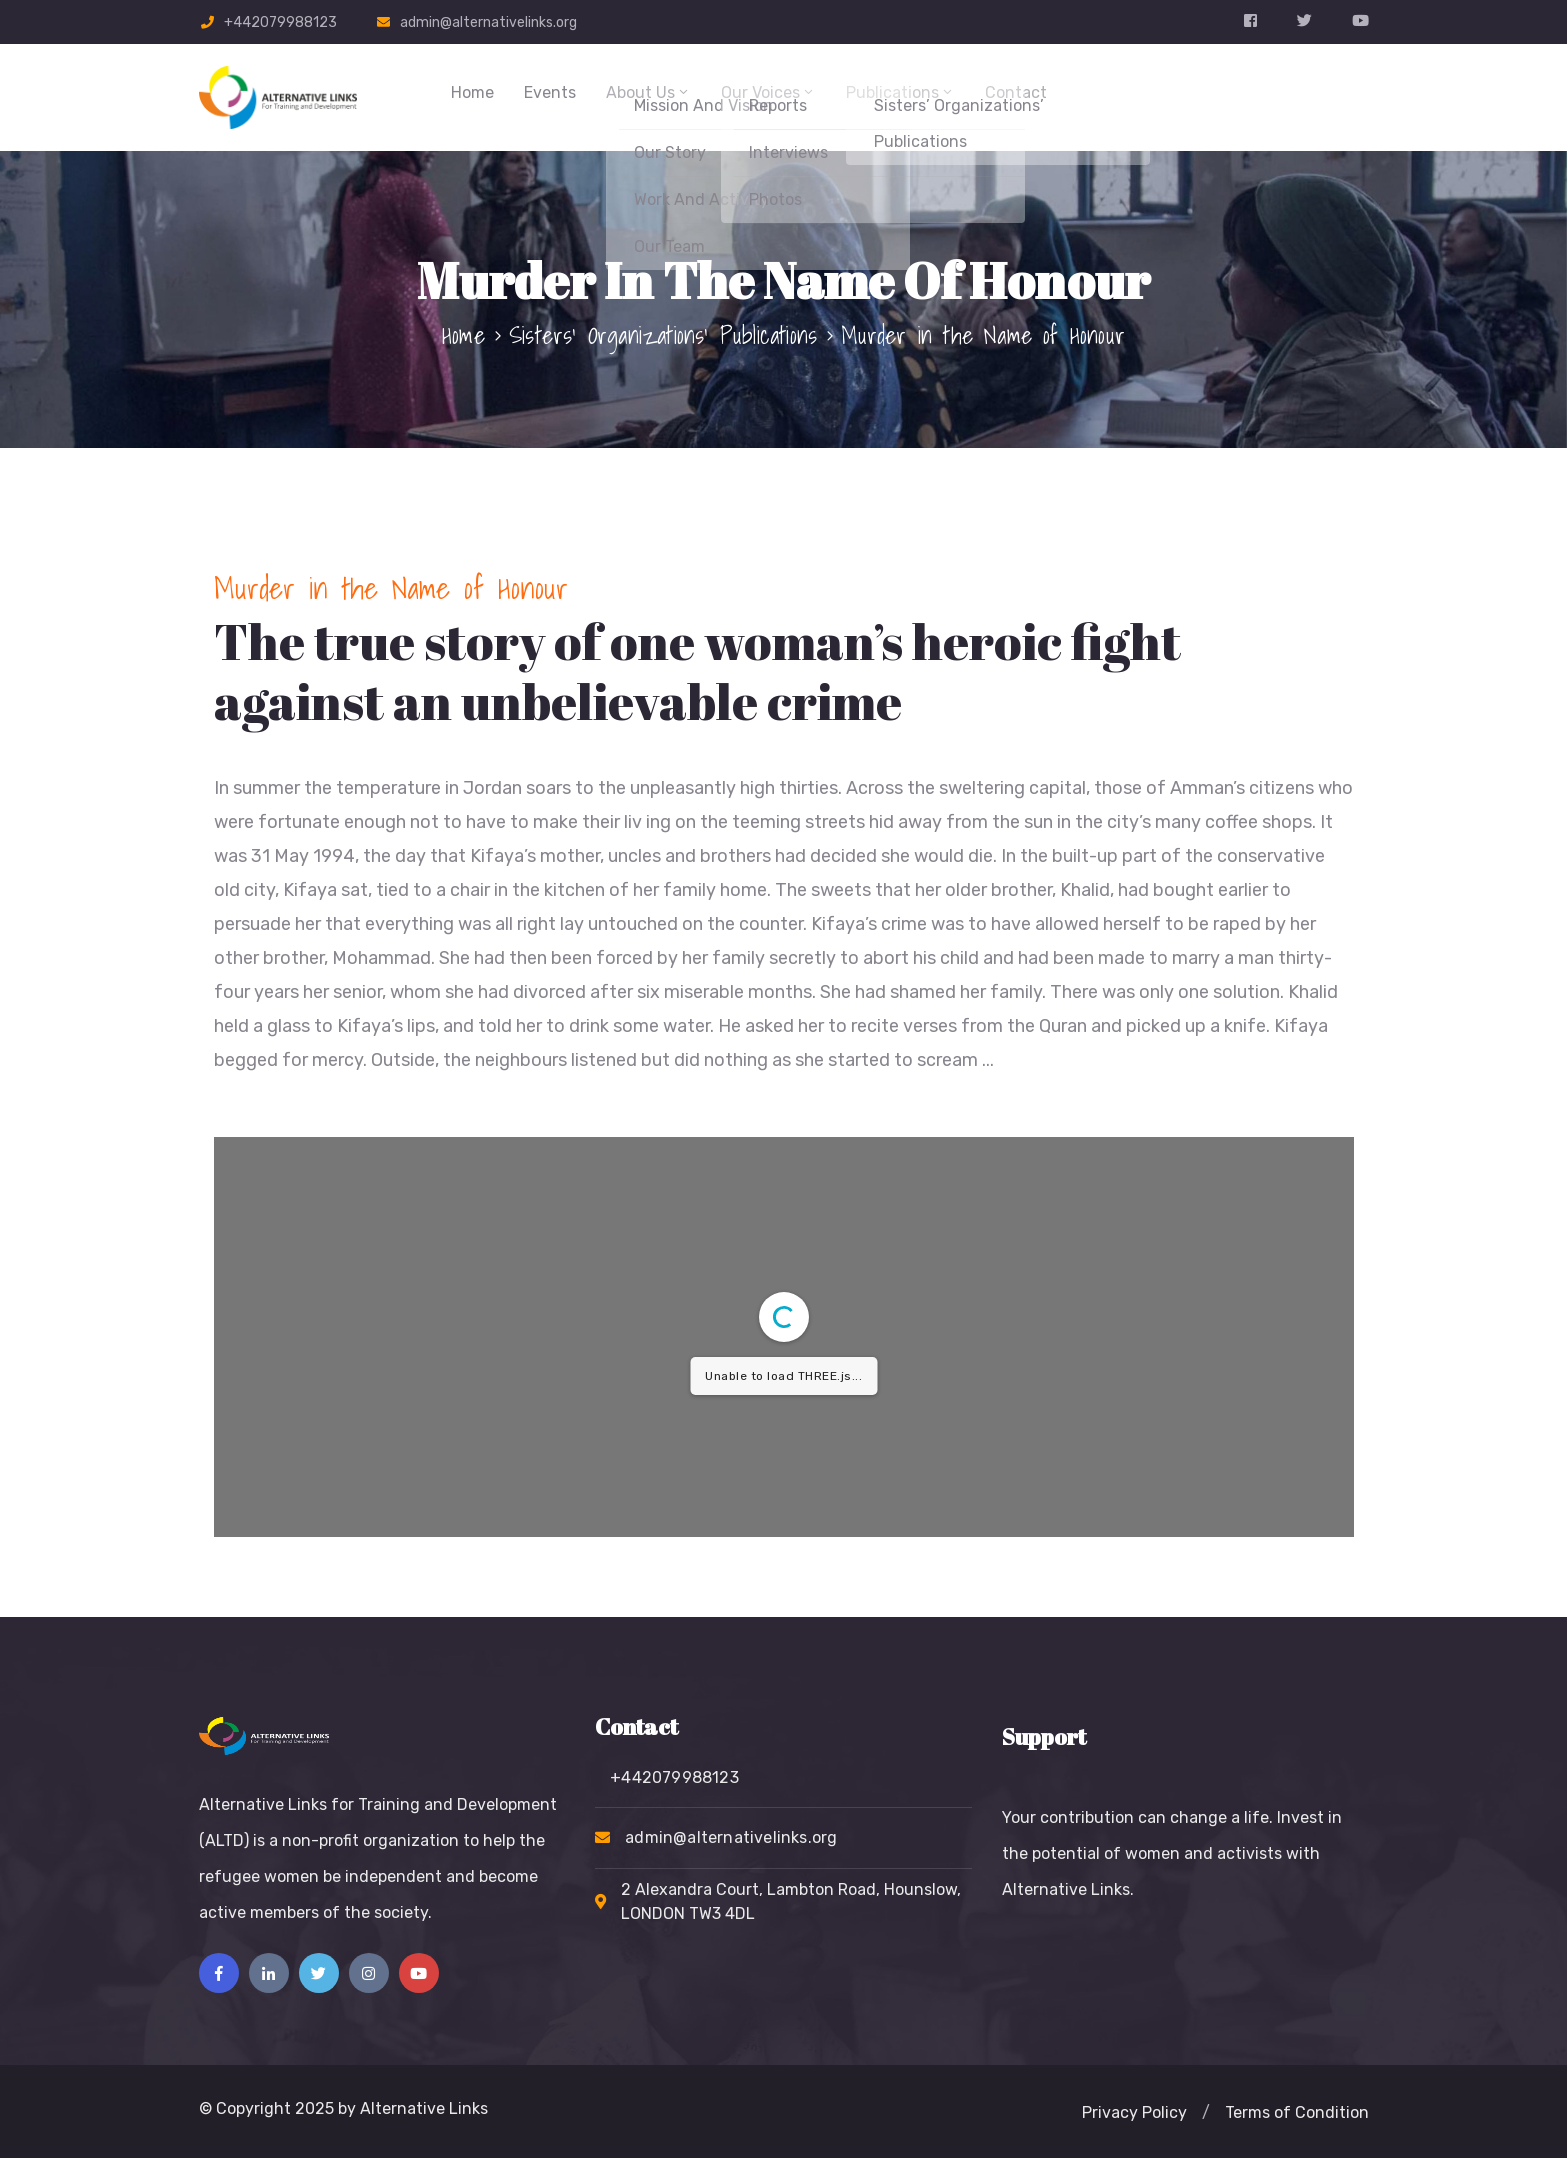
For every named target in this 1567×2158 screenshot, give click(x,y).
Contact (1016, 92)
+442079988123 (280, 22)
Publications (900, 92)
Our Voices (768, 92)
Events (550, 92)
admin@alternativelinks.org (488, 22)
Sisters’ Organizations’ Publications (663, 335)
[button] (1134, 2113)
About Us (648, 92)
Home (472, 92)
